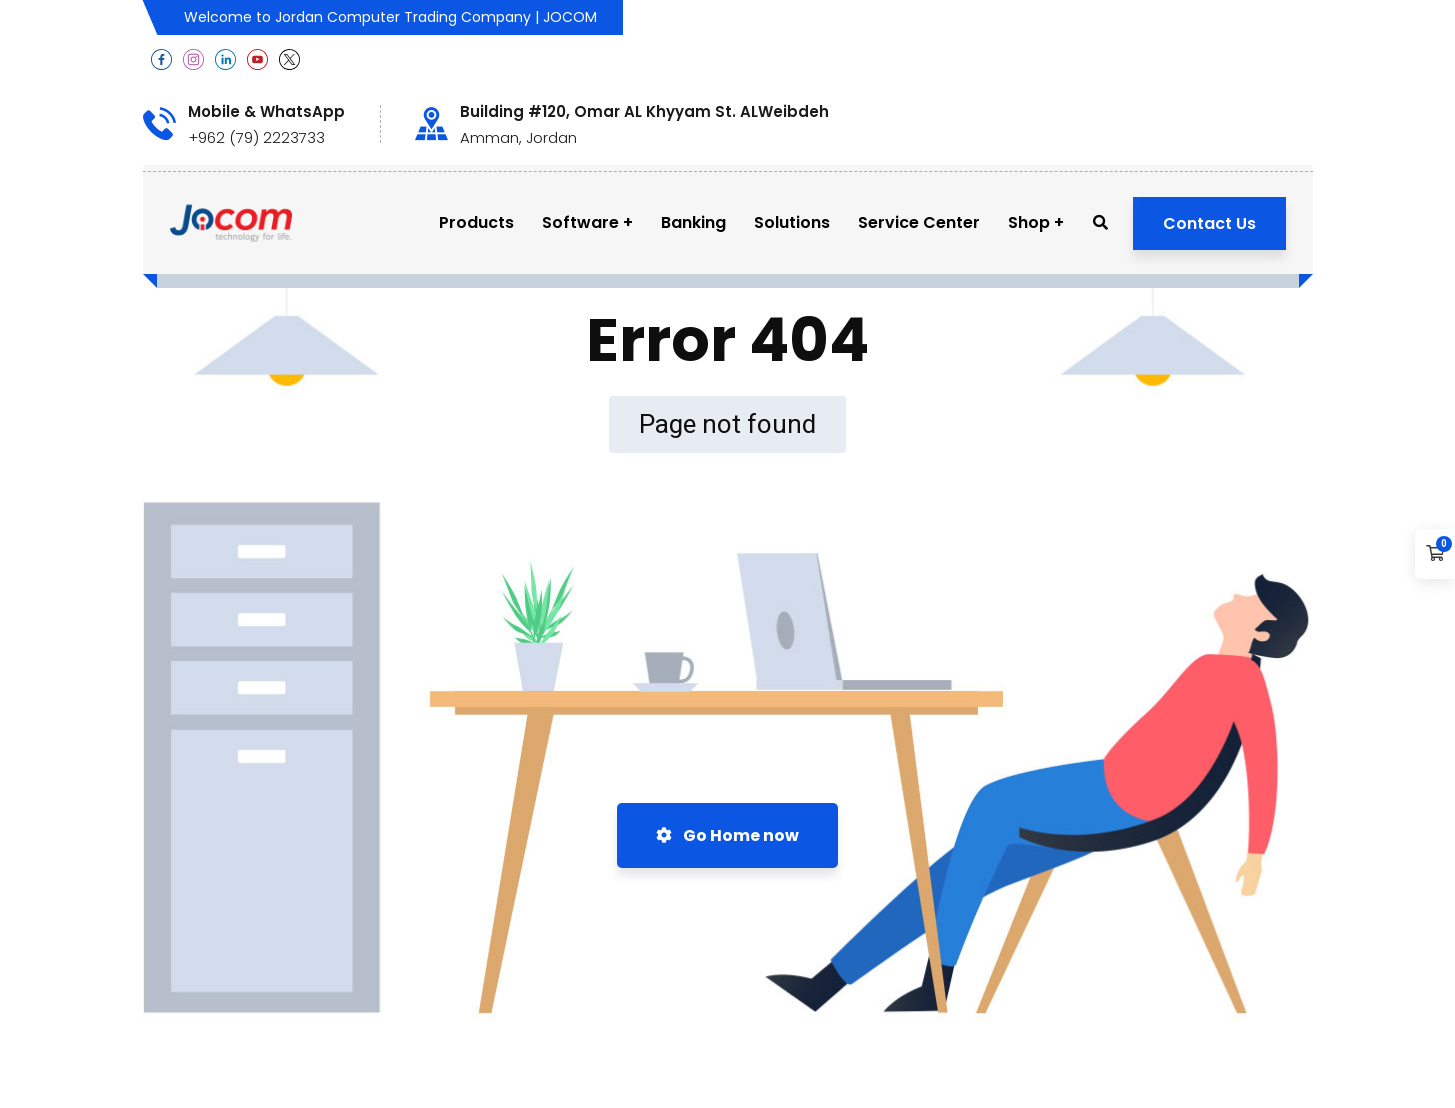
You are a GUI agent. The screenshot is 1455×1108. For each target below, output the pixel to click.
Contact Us (1209, 223)
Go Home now (727, 835)
